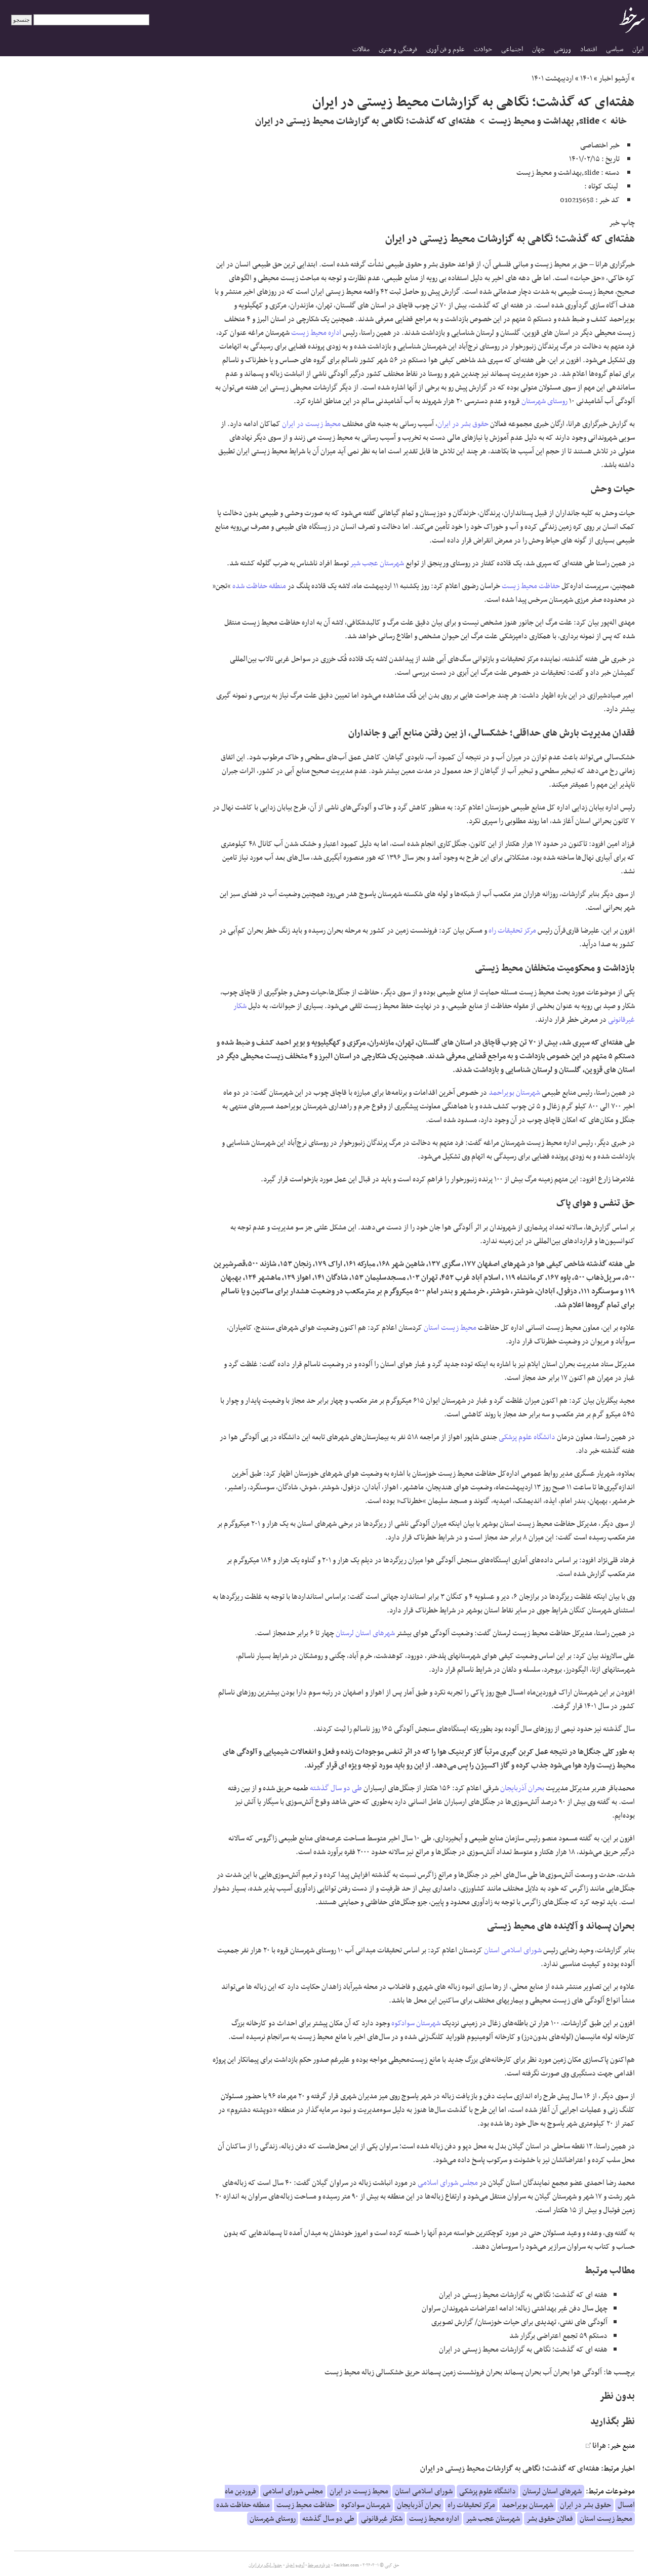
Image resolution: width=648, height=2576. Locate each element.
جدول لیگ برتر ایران (265, 2565)
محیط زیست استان (450, 1327)
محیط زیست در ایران (311, 424)
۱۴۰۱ (586, 78)
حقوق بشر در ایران (463, 424)
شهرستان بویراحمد (514, 1092)
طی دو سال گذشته (336, 1788)
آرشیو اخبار (614, 78)
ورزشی (562, 49)
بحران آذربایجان (522, 1788)
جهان (538, 49)
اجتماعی (512, 49)
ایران (637, 49)
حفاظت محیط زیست (531, 586)
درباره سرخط (319, 2565)
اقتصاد (588, 49)
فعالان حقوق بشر (549, 2518)
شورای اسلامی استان (513, 1950)
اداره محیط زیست (316, 332)
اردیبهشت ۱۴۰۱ (553, 78)
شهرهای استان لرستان (365, 1633)
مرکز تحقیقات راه (512, 930)
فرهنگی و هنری (398, 49)
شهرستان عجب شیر (377, 563)
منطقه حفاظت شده (259, 586)
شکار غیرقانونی (381, 2518)
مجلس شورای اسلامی (448, 2182)
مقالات (361, 49)
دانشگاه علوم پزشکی (527, 1437)
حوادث (483, 49)
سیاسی (614, 49)
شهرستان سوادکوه (415, 2023)
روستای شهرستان (544, 401)
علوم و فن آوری (445, 49)
